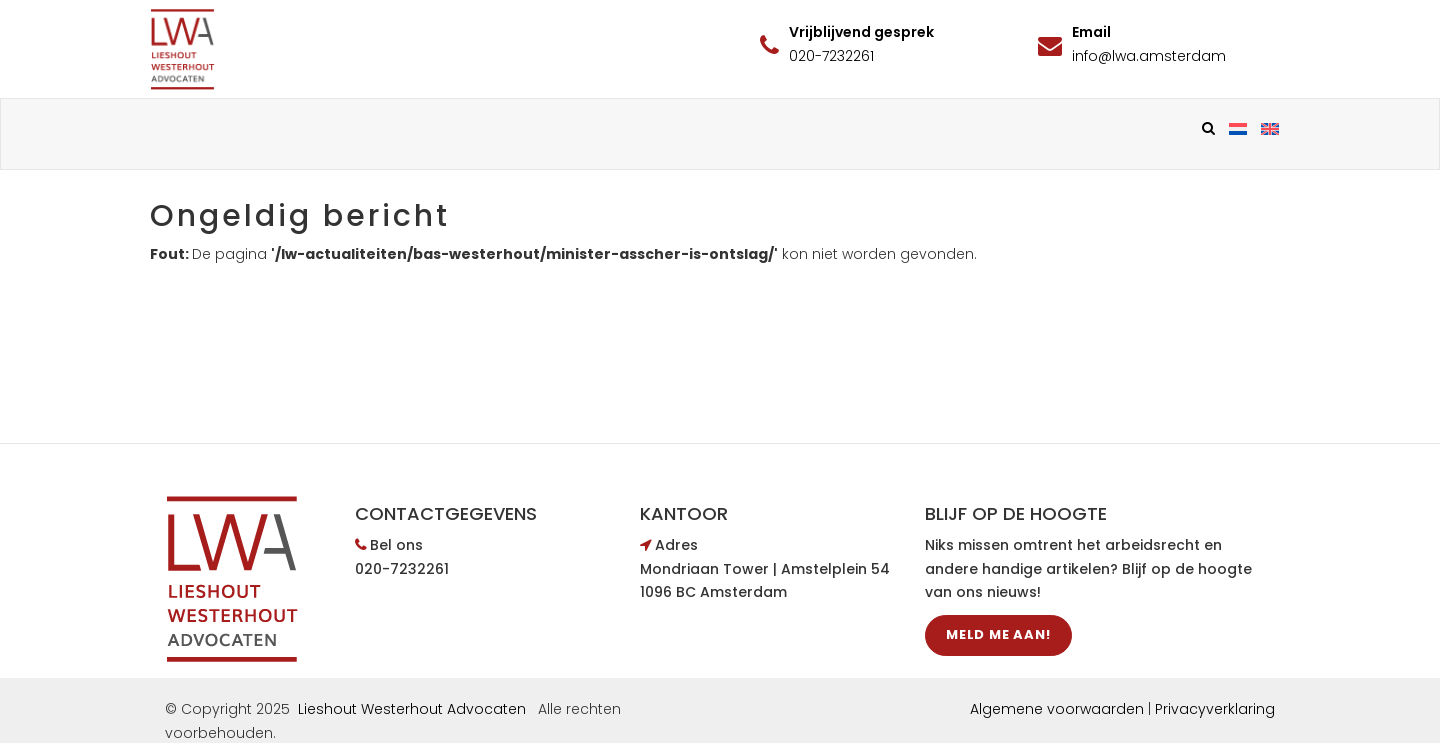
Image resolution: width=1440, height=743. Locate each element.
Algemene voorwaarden (1057, 709)
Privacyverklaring (1215, 709)
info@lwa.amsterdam (1149, 56)
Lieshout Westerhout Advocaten (412, 709)
